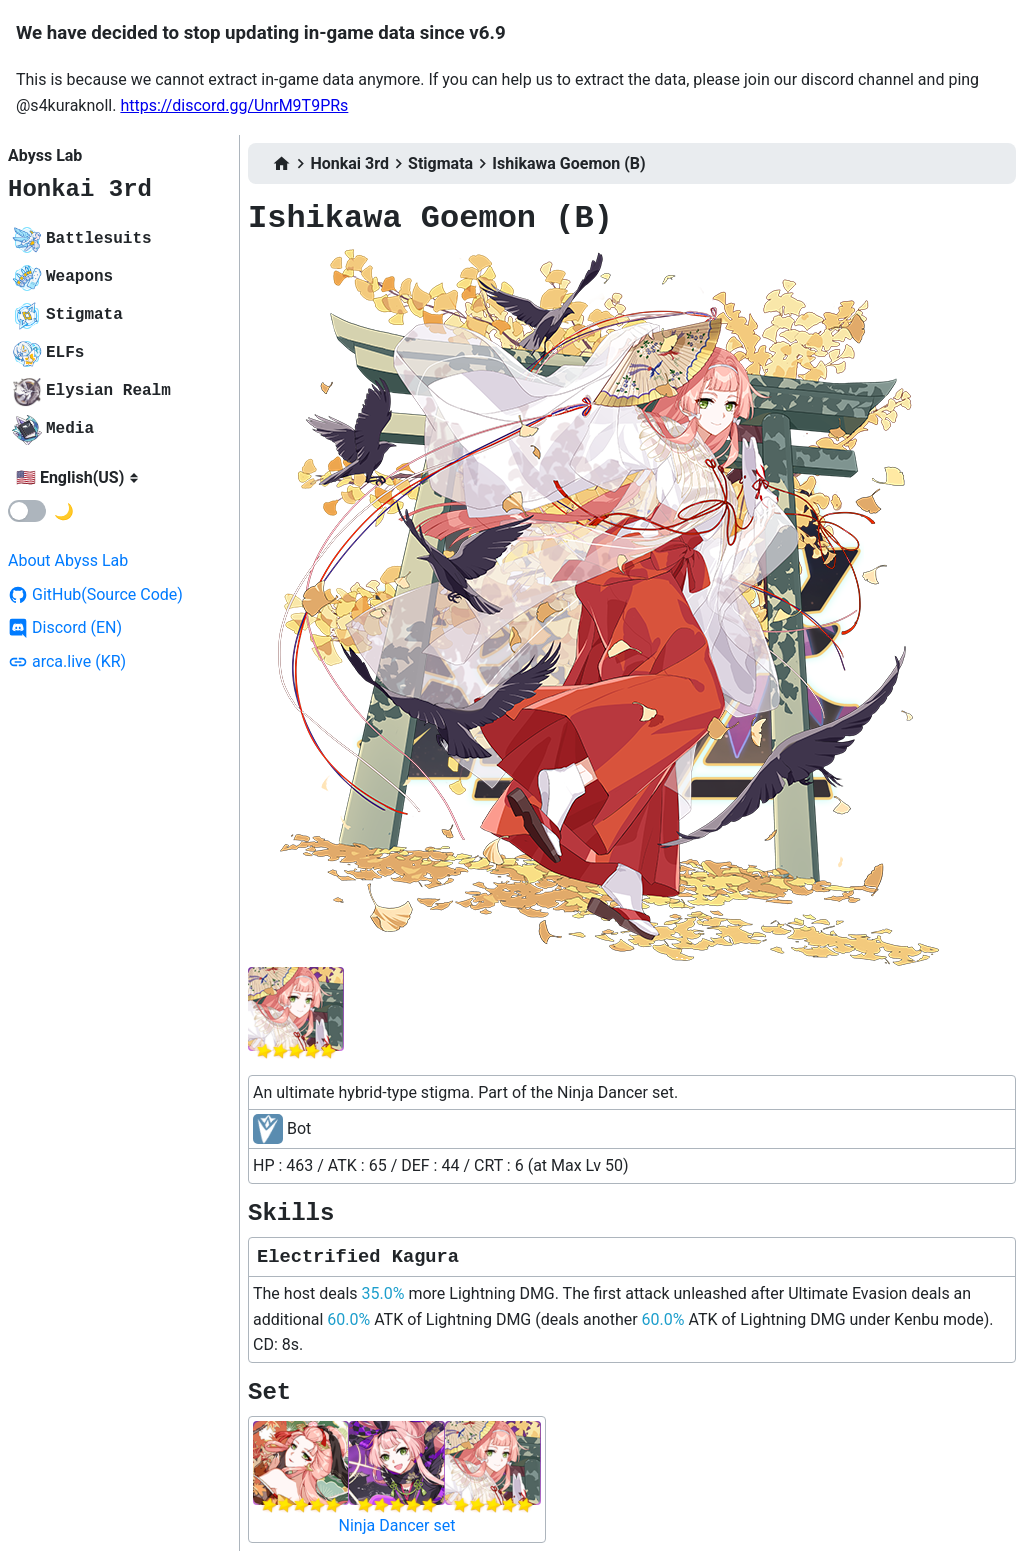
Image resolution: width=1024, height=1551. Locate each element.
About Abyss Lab (68, 560)
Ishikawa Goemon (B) (568, 163)
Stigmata (440, 163)
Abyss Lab (45, 155)
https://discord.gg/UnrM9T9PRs (234, 105)
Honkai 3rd (80, 189)
